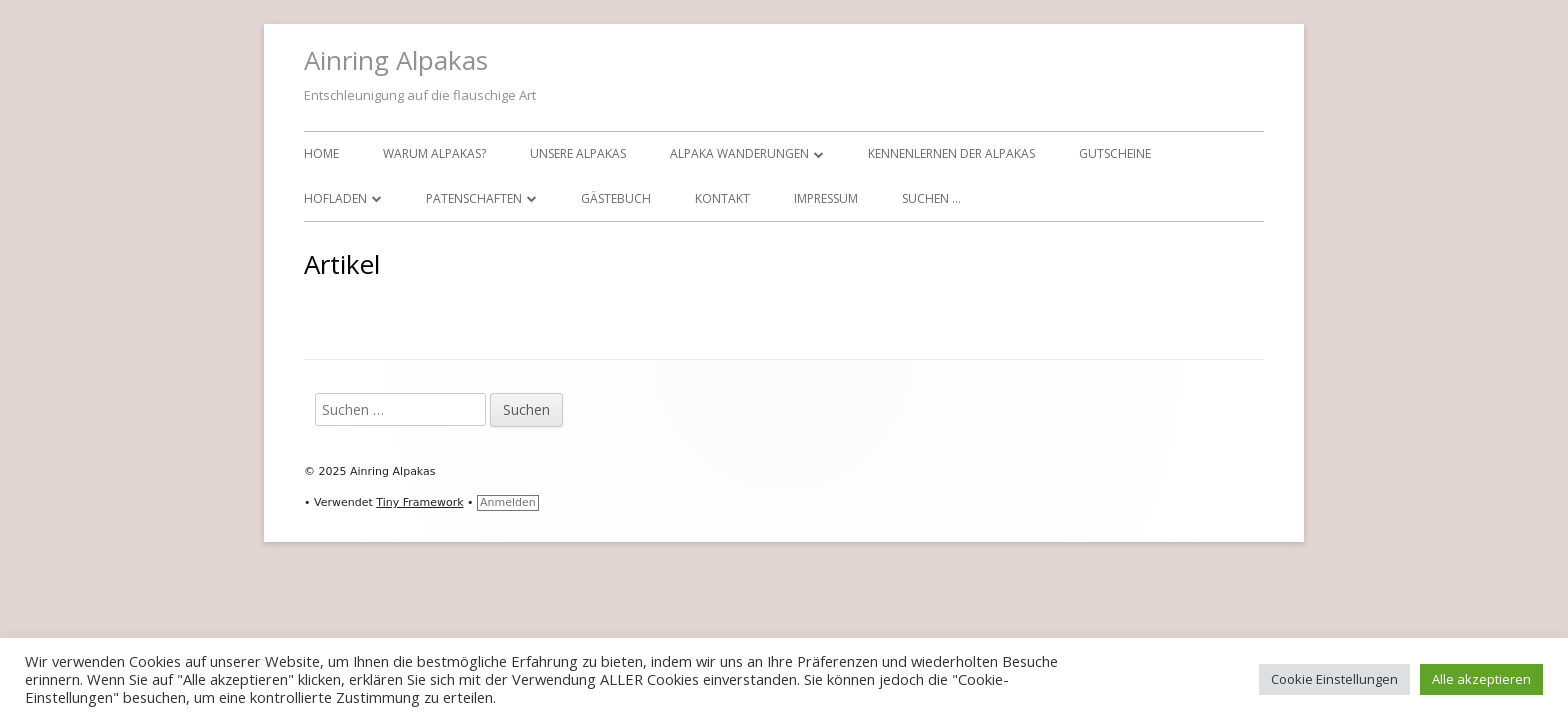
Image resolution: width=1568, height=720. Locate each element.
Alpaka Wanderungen (739, 153)
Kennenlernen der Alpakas (951, 153)
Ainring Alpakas (396, 60)
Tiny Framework (419, 502)
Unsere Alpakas (578, 153)
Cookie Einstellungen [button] (1334, 679)
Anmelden (508, 502)
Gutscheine (1115, 153)
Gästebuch (616, 198)
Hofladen (335, 198)
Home (321, 153)
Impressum (826, 198)
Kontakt (722, 198)
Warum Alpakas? (434, 153)
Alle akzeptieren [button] (1481, 679)
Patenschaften (474, 198)
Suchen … (931, 198)
